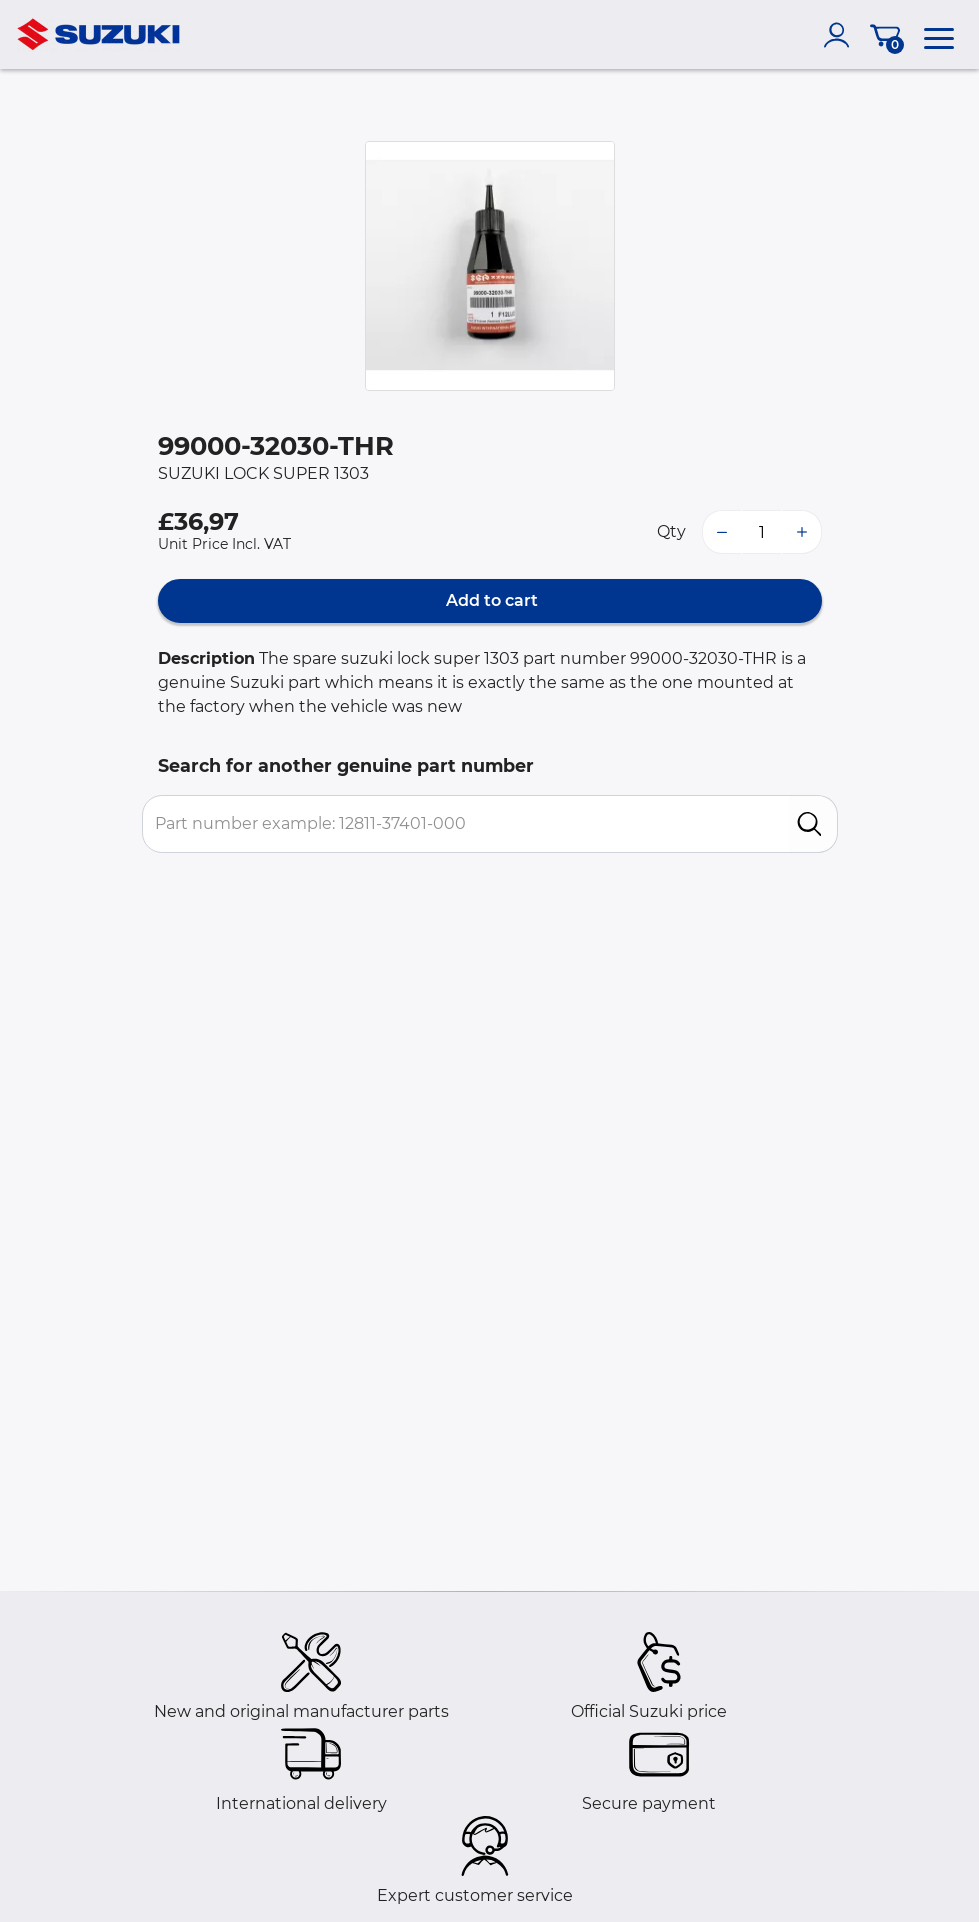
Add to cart (490, 600)
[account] (841, 35)
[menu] (939, 35)
